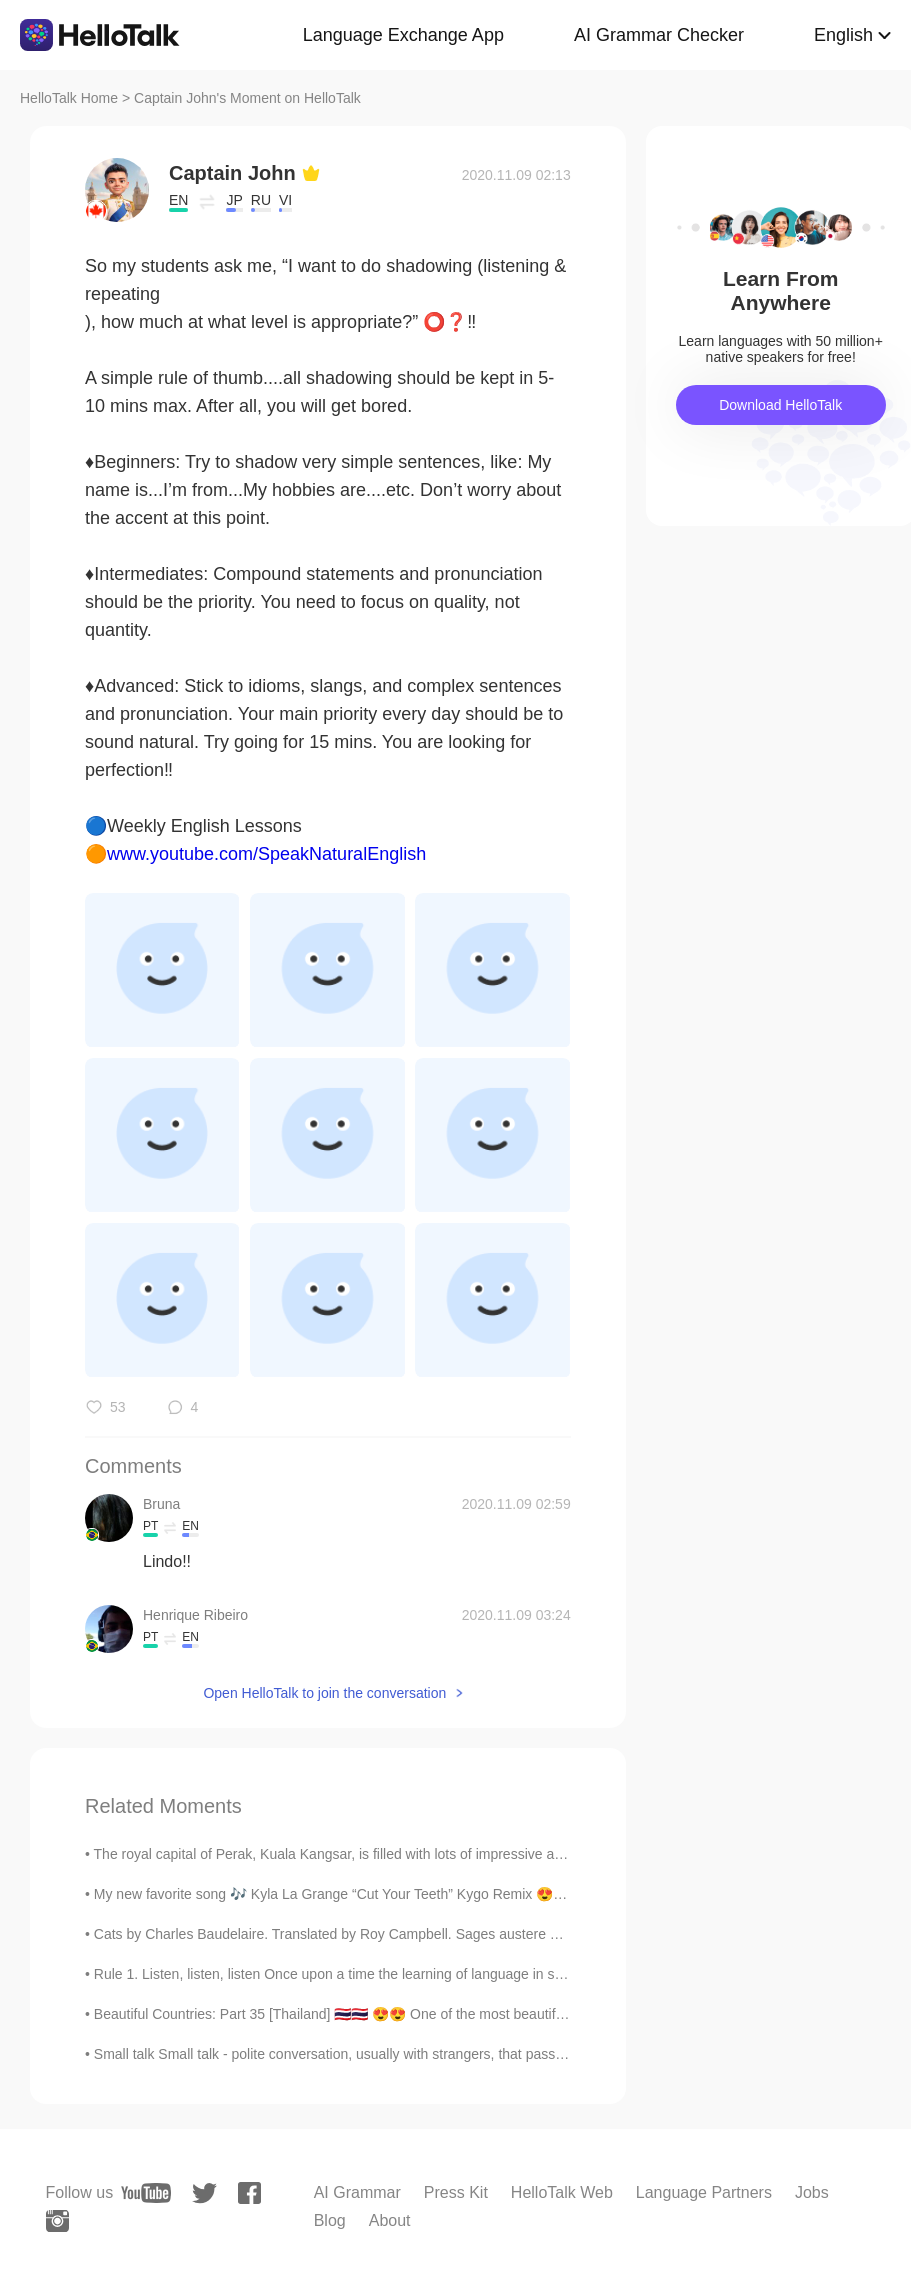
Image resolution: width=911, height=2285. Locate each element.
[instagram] (57, 2221)
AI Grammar (357, 2192)
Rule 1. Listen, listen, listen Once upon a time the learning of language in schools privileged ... (384, 1974)
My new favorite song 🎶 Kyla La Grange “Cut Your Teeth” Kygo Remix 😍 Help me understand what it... (416, 1894)
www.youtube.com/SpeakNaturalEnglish (266, 854)
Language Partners (704, 2192)
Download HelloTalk (780, 405)
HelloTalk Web (562, 2192)
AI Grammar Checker (659, 35)
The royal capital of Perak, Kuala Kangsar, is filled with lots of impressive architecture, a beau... (388, 1854)
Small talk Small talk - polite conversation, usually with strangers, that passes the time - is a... (382, 2054)
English (843, 35)
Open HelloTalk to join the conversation (324, 1693)
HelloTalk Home (69, 98)
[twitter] (204, 2193)
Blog (330, 2220)
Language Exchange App (403, 35)
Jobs (812, 2192)
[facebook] (249, 2193)
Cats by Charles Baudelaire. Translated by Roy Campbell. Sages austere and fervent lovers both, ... (403, 1934)
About (390, 2220)
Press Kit (456, 2192)
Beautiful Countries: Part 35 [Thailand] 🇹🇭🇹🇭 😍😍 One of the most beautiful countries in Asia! (385, 2014)
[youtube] (146, 2193)
